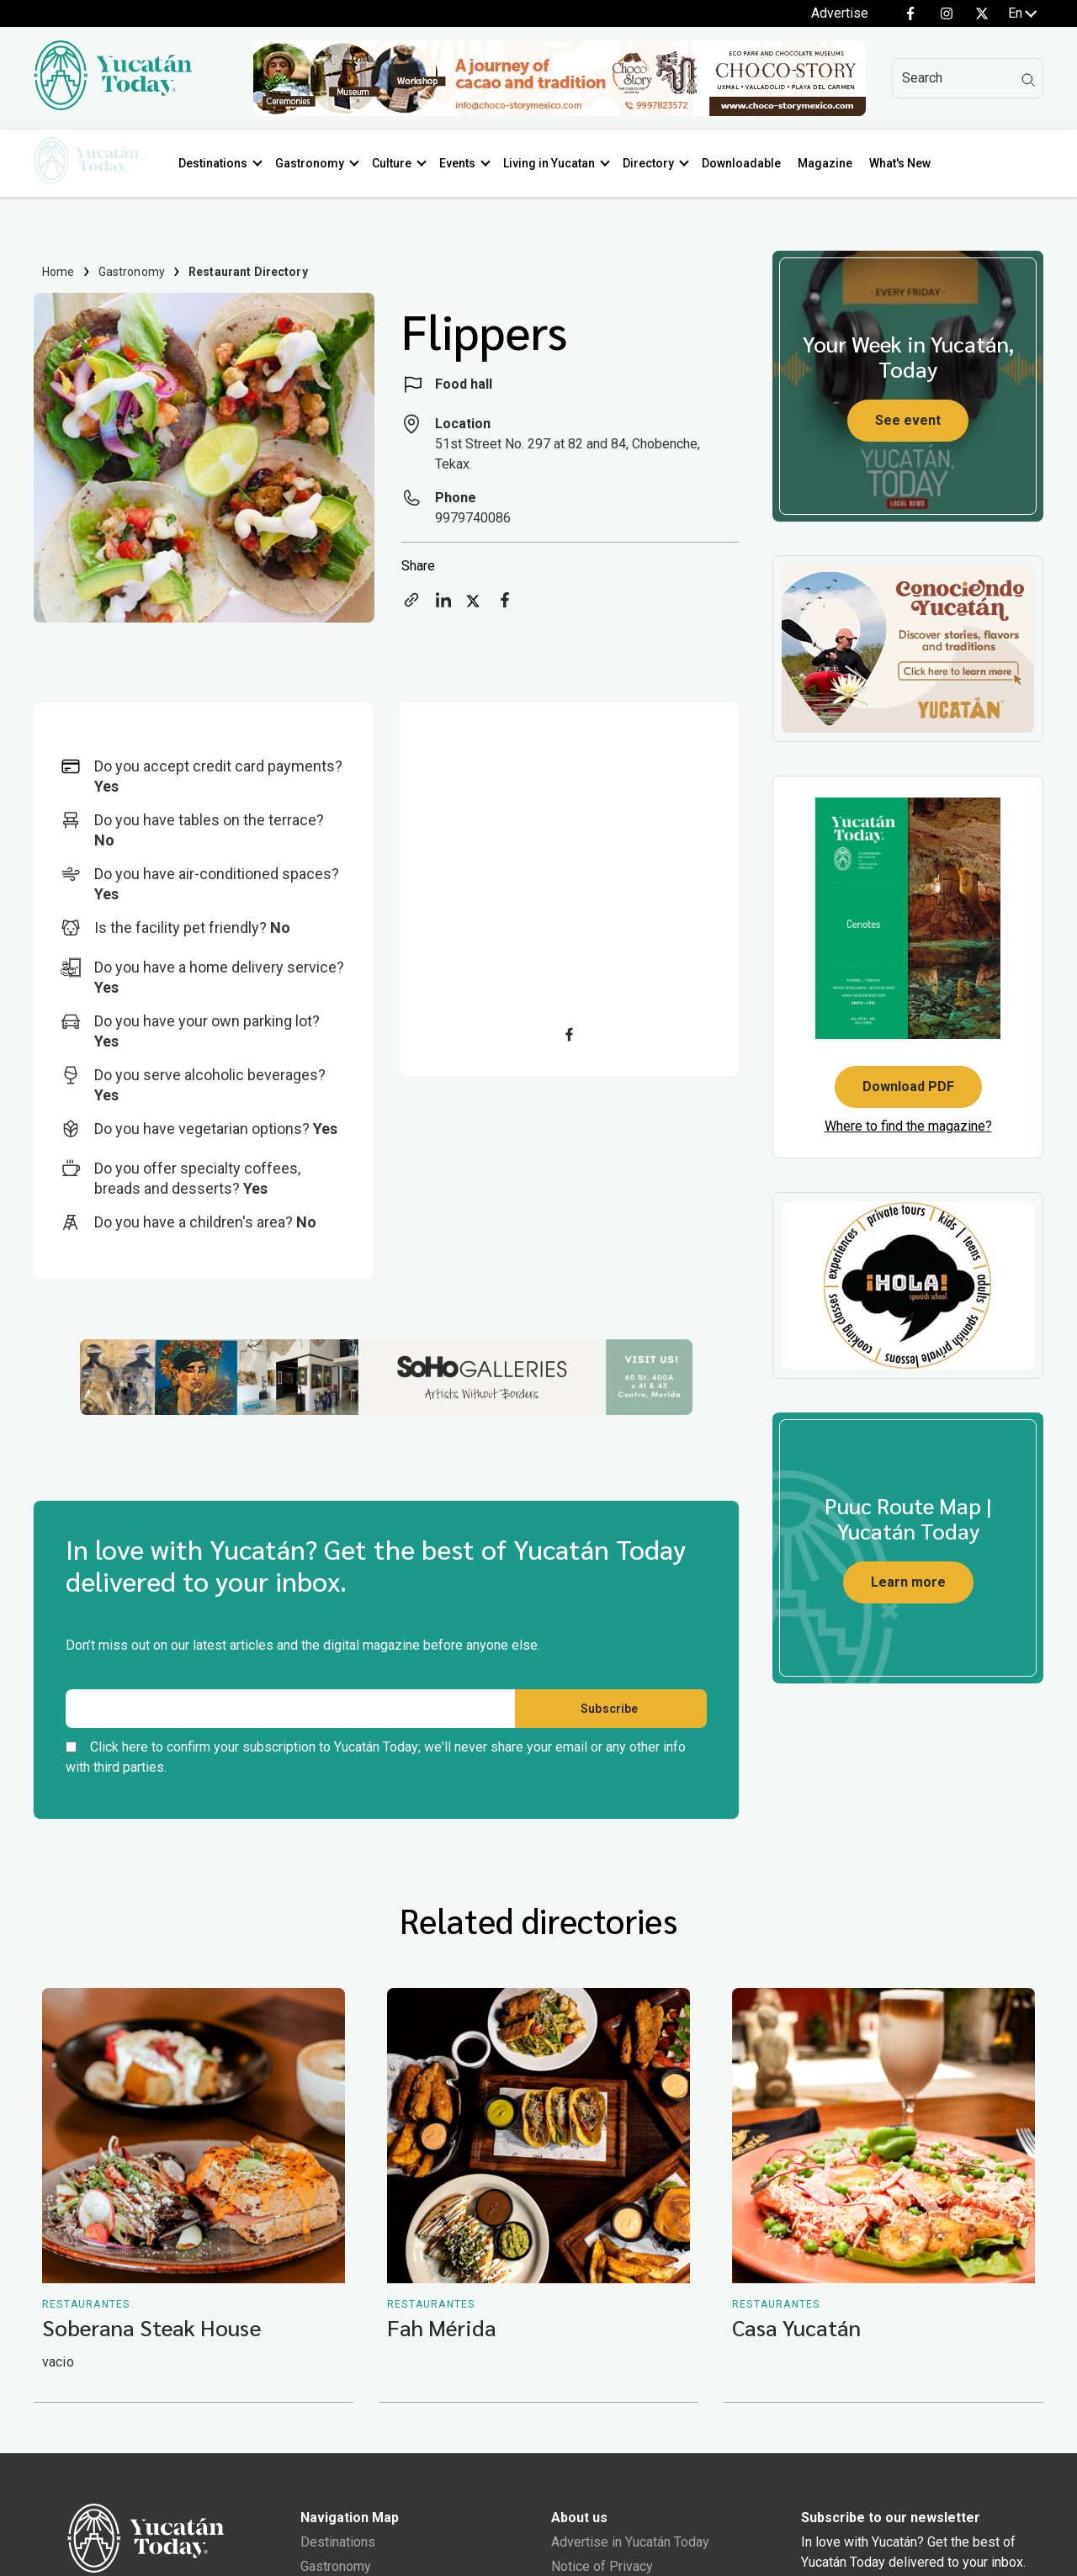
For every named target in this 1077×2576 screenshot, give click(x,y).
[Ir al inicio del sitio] (113, 106)
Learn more (908, 1582)
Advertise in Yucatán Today (630, 2545)
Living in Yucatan (556, 163)
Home (58, 271)
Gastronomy (316, 163)
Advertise (839, 13)
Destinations (219, 163)
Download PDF (908, 1087)
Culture (398, 163)
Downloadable (748, 163)
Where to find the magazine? (908, 1126)
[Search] (967, 78)
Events (464, 163)
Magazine (831, 163)
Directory (655, 163)
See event (908, 420)
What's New (906, 163)
